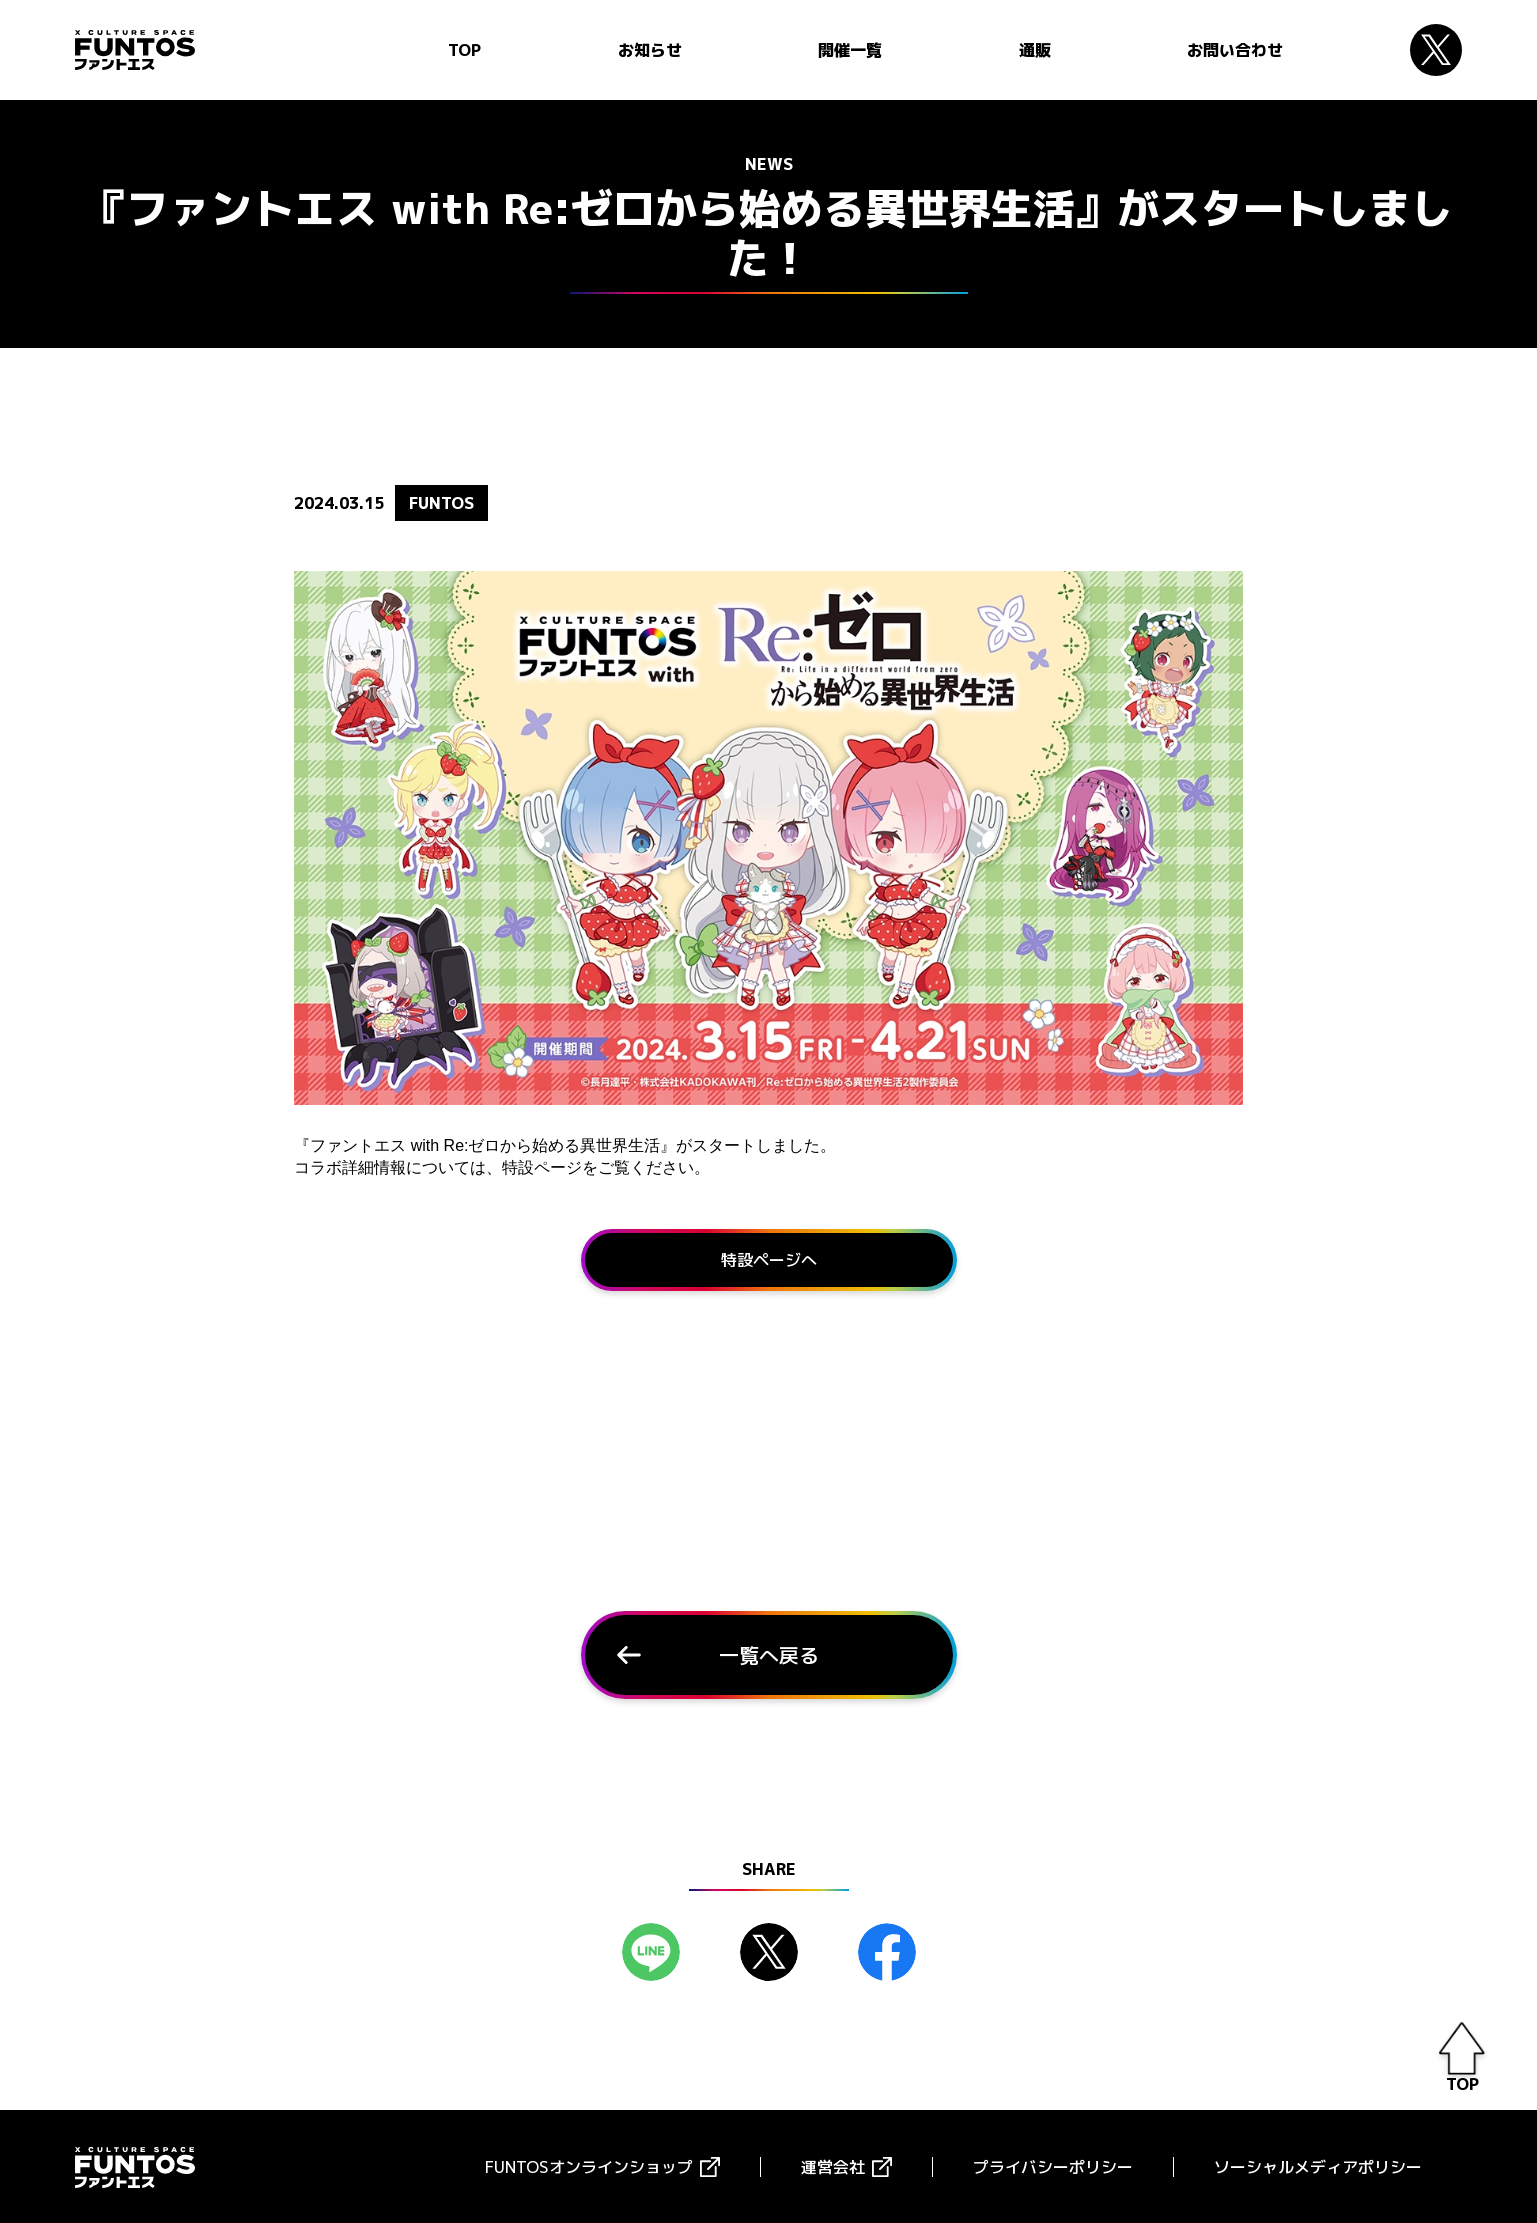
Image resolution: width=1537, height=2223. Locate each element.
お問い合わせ (1235, 50)
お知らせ (650, 50)
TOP (464, 50)
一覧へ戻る (769, 1653)
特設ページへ (769, 1258)
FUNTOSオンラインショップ (589, 2165)
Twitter (1436, 50)
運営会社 (833, 2165)
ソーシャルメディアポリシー (1318, 2165)
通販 (1035, 50)
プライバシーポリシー (1053, 2165)
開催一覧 (850, 50)
